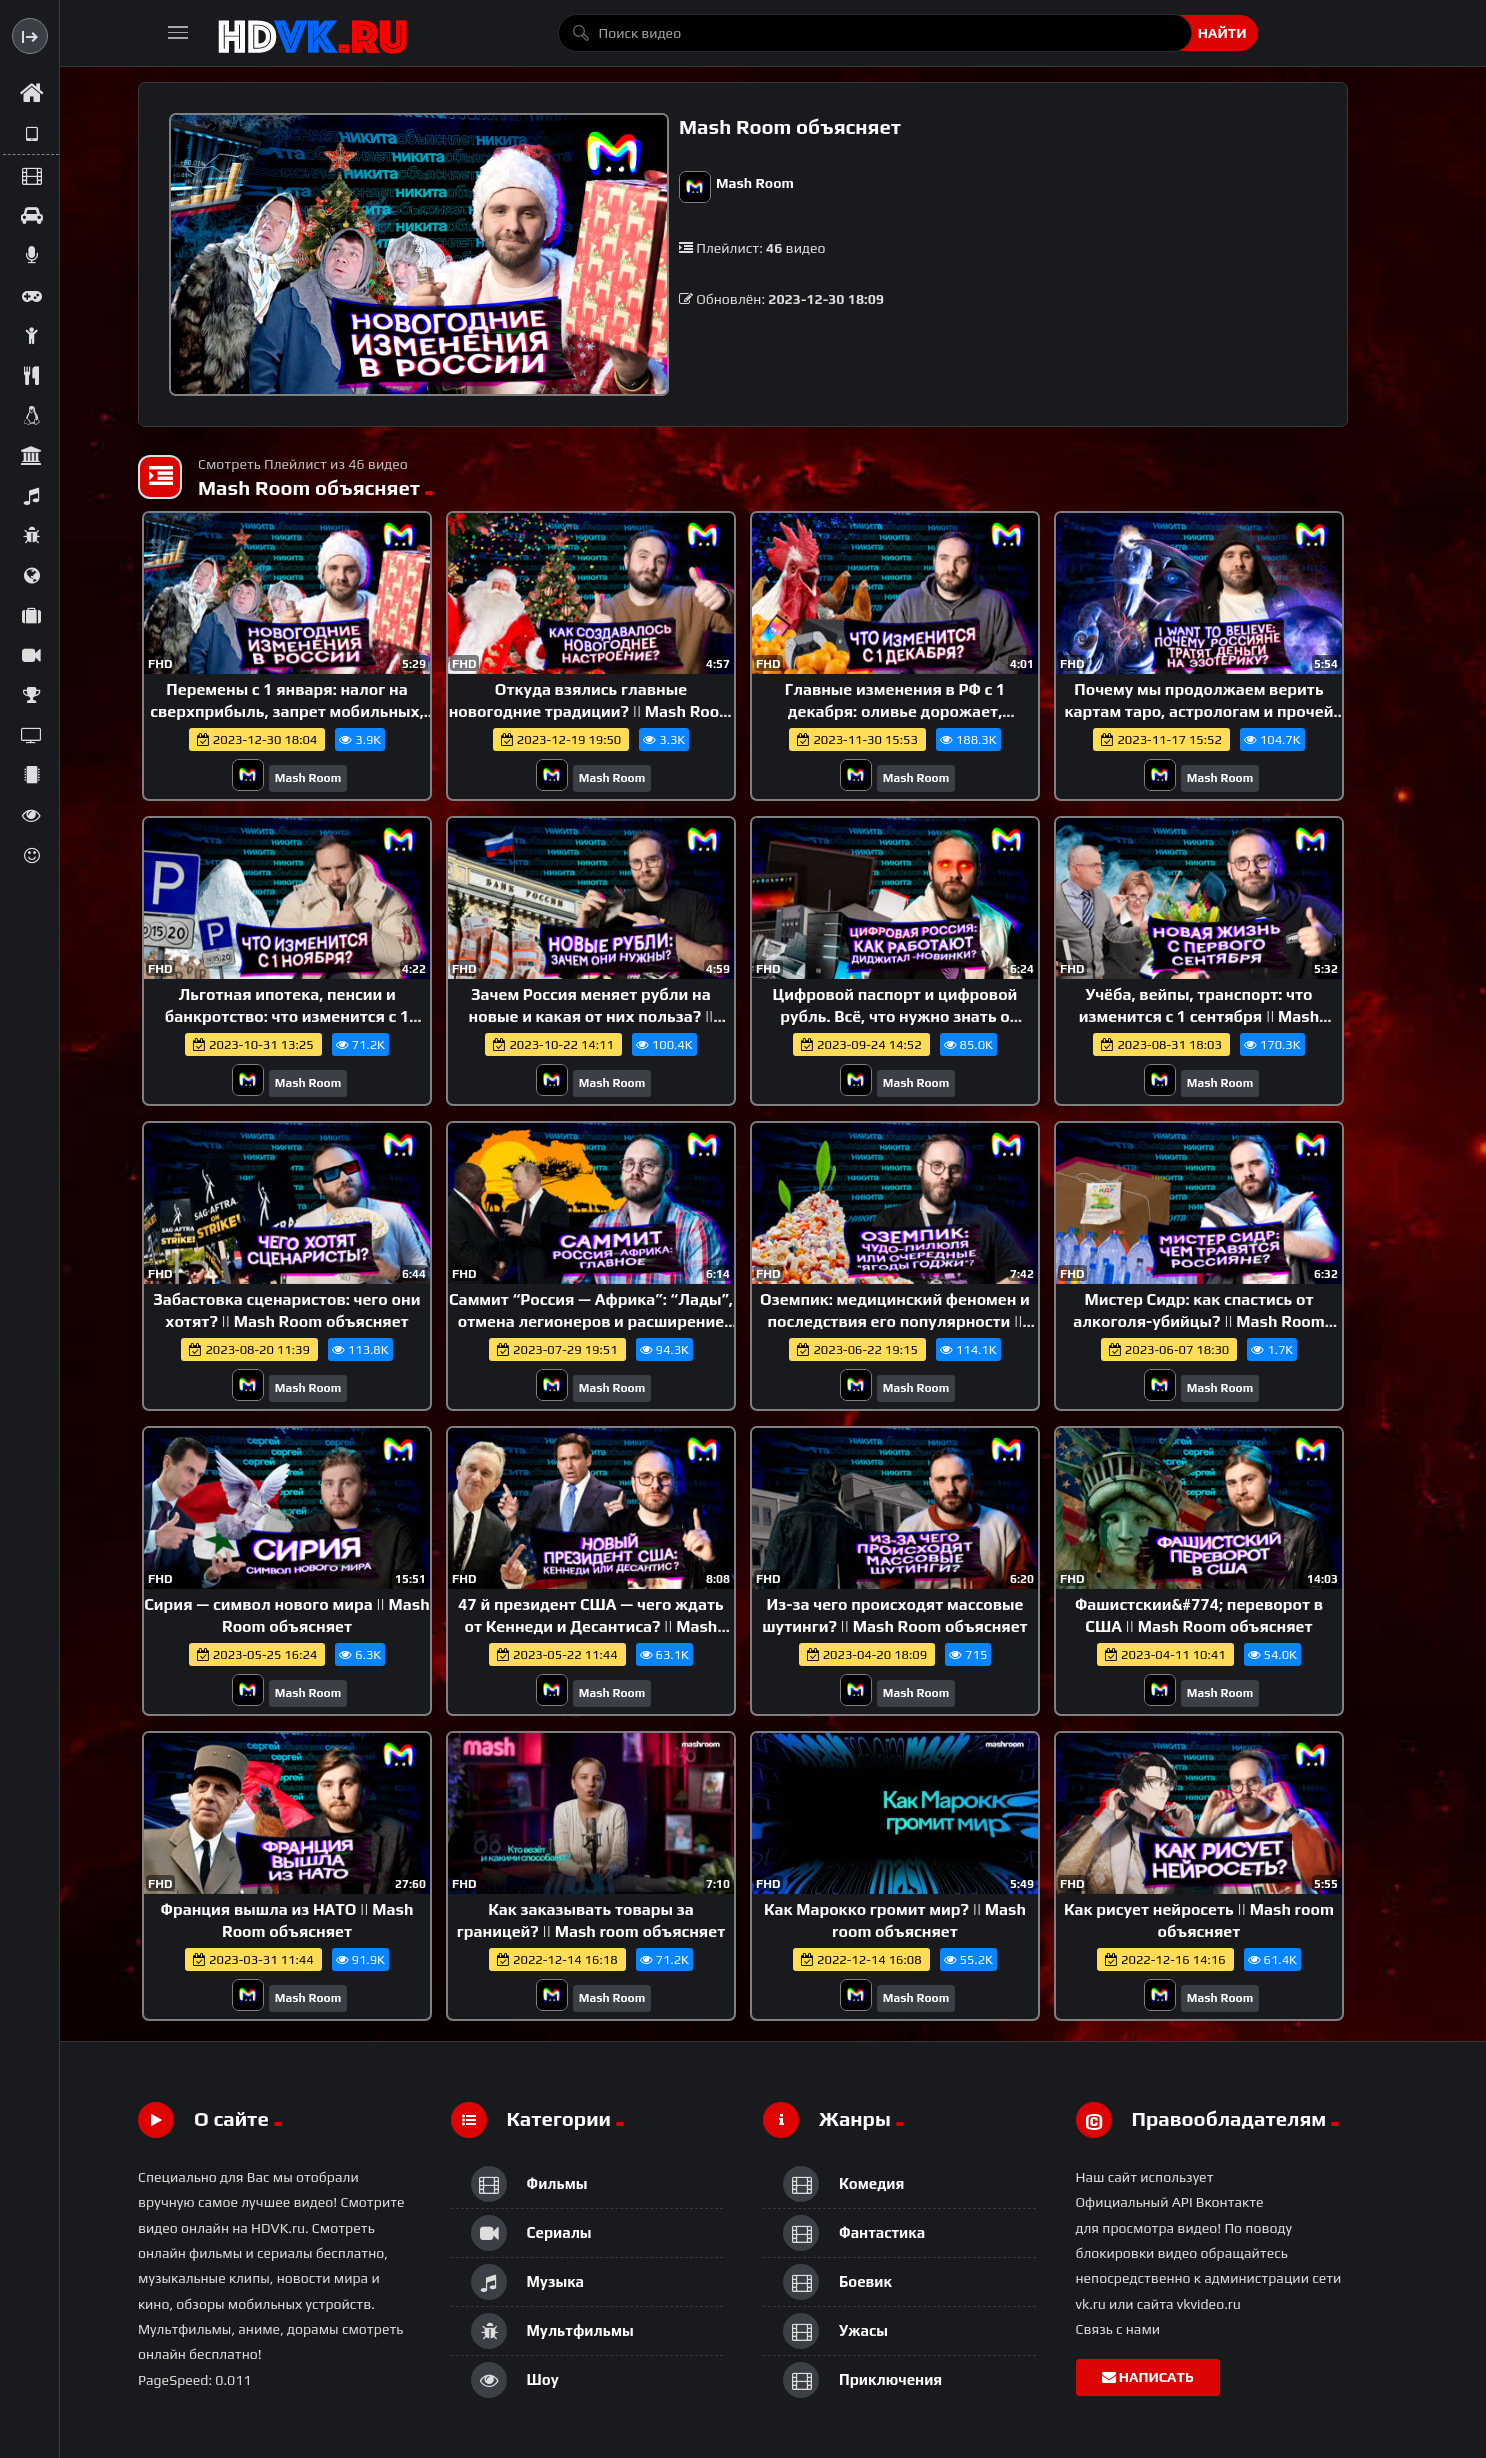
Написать (1148, 2377)
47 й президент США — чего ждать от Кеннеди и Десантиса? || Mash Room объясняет (591, 1626)
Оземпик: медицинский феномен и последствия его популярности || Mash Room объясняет (895, 1321)
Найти (1222, 33)
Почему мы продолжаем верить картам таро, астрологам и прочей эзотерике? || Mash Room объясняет (1198, 711)
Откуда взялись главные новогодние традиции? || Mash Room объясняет (591, 711)
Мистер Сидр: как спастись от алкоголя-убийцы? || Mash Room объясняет (1199, 1321)
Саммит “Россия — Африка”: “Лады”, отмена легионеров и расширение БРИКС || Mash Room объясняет (591, 1321)
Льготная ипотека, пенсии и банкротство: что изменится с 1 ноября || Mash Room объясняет (287, 1016)
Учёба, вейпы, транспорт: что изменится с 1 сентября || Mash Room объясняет (1199, 1016)
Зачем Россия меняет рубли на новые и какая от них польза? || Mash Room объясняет (591, 1016)
